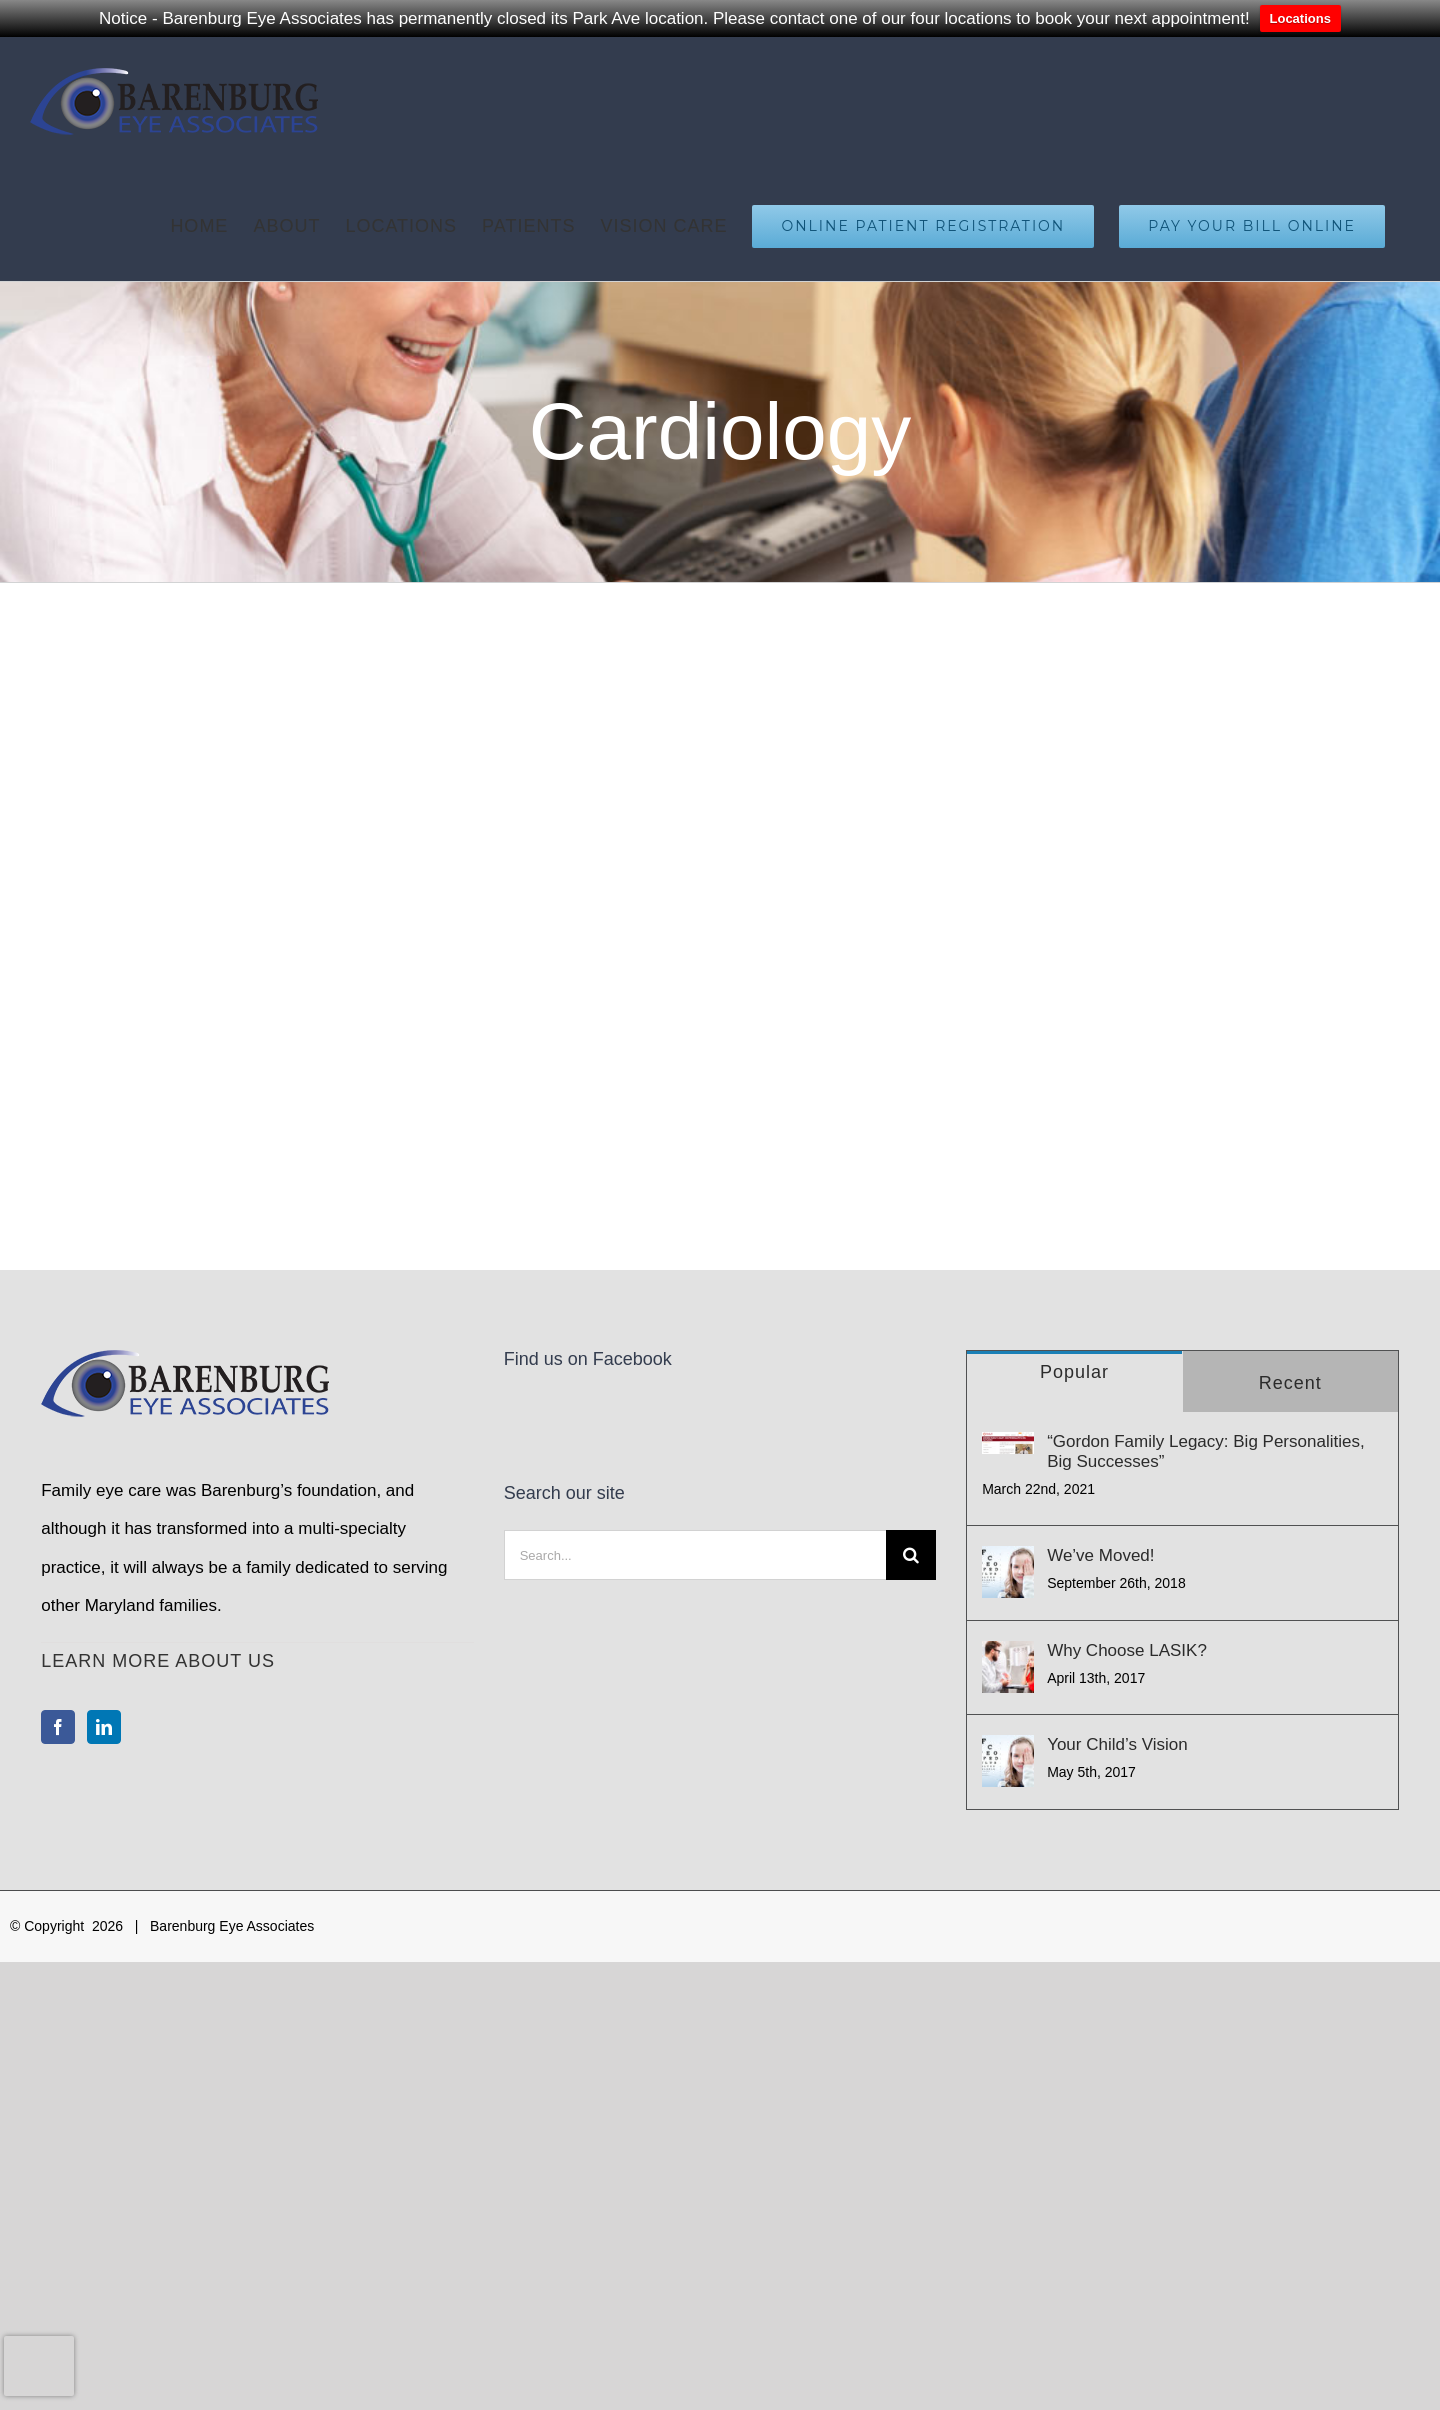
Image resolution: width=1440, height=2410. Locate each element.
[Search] (911, 1555)
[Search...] (695, 1555)
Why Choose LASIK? (1127, 1650)
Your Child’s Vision (1117, 1744)
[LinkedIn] (104, 1727)
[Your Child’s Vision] (1008, 1761)
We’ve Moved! (1100, 1555)
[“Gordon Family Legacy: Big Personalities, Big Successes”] (1008, 1443)
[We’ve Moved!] (1008, 1572)
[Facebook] (58, 1727)
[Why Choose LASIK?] (1008, 1667)
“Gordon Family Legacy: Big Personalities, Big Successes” (1205, 1451)
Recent (1290, 1383)
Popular (1074, 1372)
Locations (1300, 18)
